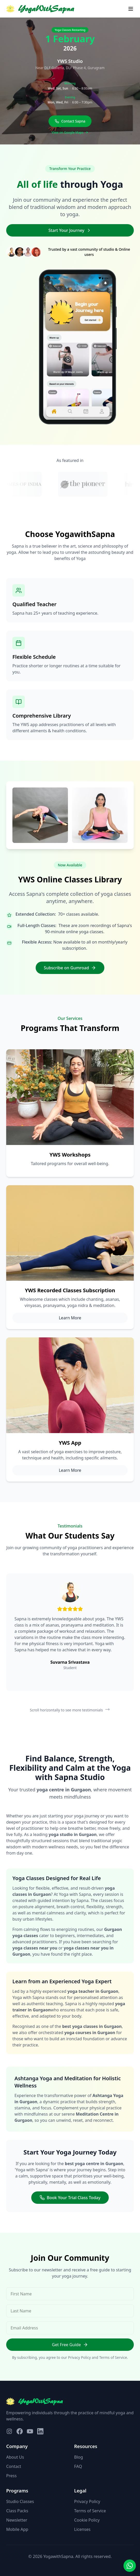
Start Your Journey (70, 230)
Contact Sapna (70, 121)
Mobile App (17, 2529)
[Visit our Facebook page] (20, 2431)
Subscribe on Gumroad (70, 968)
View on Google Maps (70, 132)
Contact (13, 2466)
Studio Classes (20, 2501)
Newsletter (16, 2520)
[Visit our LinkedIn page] (40, 2431)
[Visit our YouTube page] (30, 2431)
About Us (15, 2457)
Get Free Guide (70, 2344)
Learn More (70, 1318)
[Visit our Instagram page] (9, 2431)
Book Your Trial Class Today (70, 2197)
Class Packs (17, 2511)
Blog (78, 2457)
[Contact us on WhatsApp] (129, 2565)
